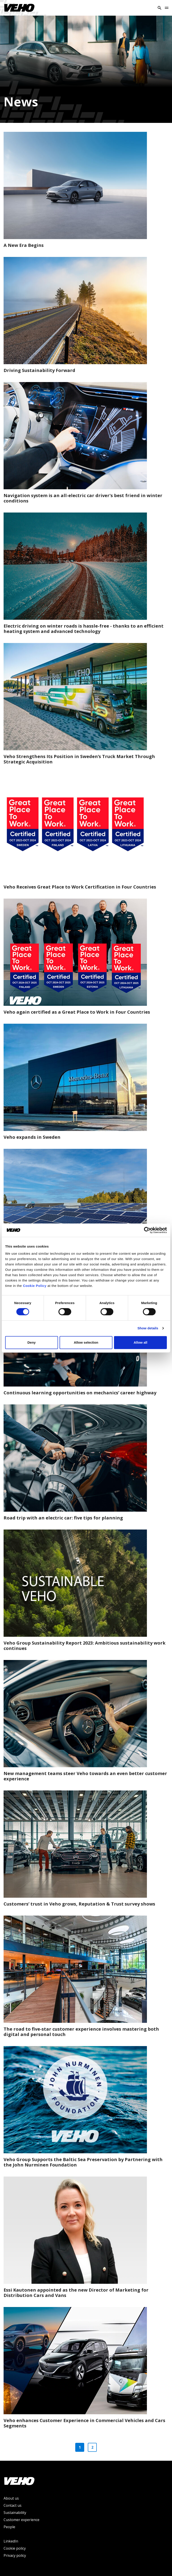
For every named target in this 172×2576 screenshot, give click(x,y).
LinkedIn (11, 2541)
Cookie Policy (34, 1286)
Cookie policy (15, 2548)
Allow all (140, 1342)
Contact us (13, 2505)
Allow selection (86, 1342)
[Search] (159, 8)
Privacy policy (15, 2555)
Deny (31, 1342)
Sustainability (15, 2512)
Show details (148, 1328)
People (9, 2526)
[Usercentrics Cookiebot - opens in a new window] (147, 1230)
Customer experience (21, 2519)
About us (11, 2498)
